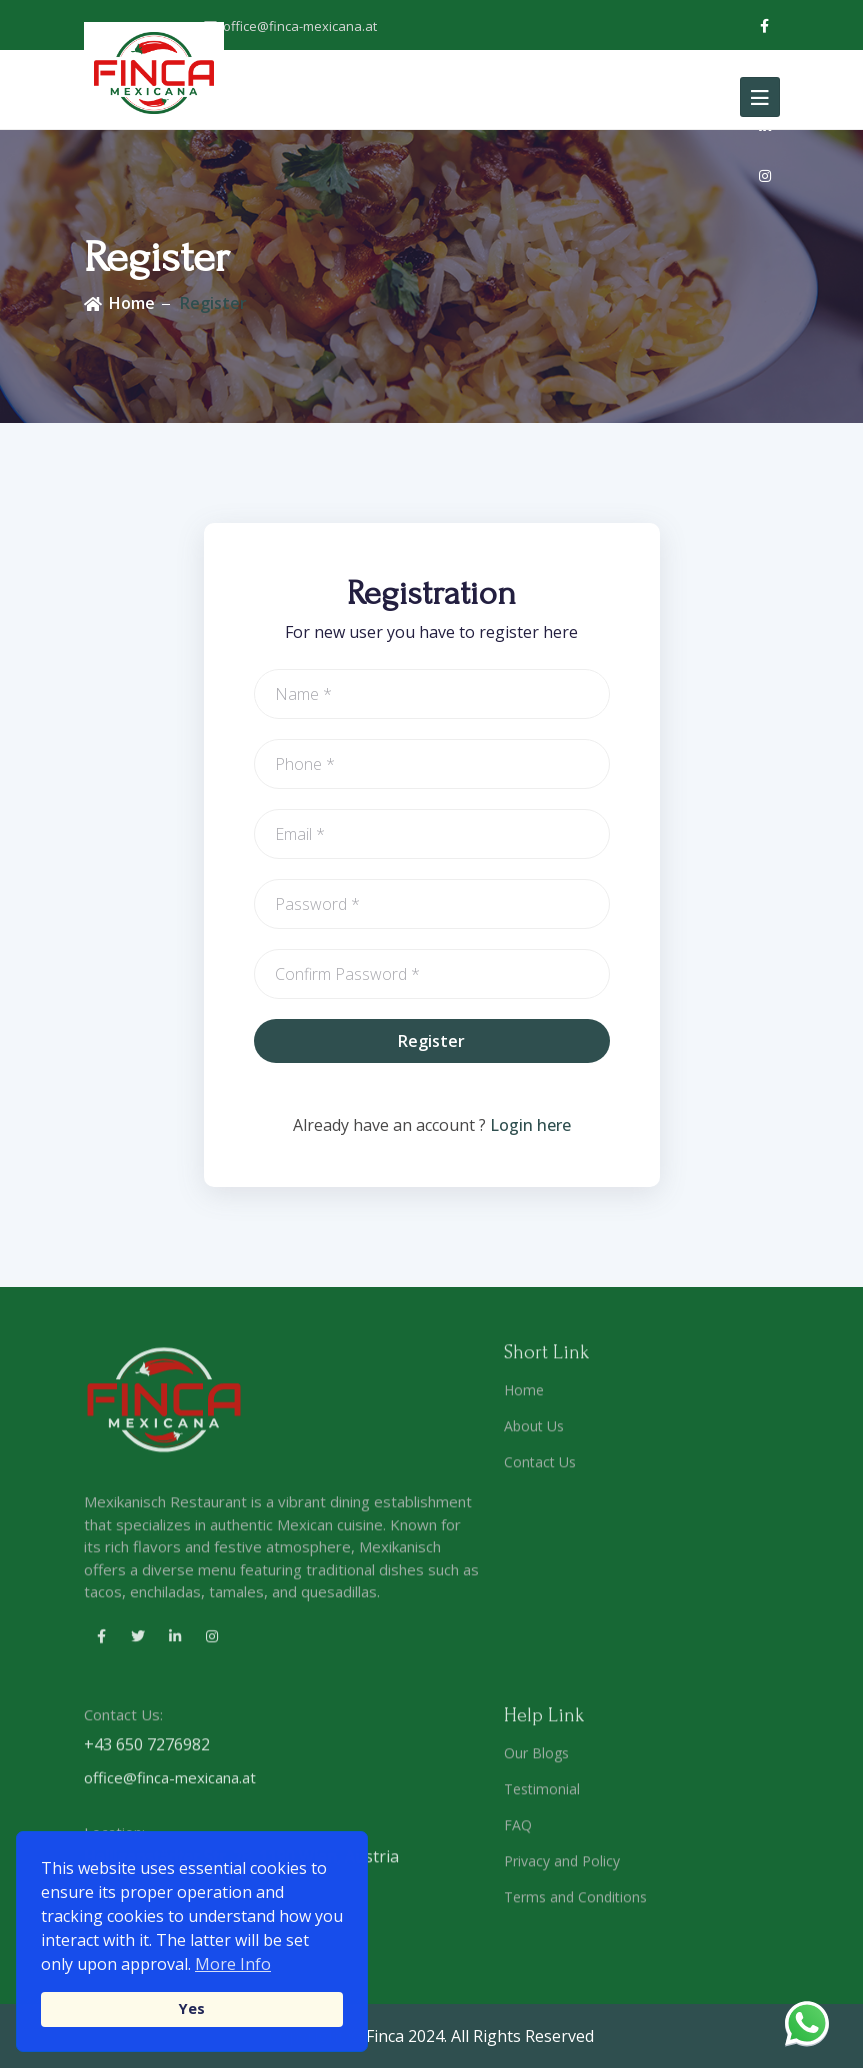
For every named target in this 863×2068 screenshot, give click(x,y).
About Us (534, 1434)
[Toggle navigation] (760, 97)
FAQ (518, 1832)
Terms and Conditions (575, 1904)
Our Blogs (536, 1760)
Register (213, 303)
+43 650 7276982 (147, 1753)
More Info (233, 1964)
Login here (530, 1125)
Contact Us (540, 1470)
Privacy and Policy (562, 1868)
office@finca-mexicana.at (290, 26)
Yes (192, 2008)
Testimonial (542, 1796)
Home (132, 303)
